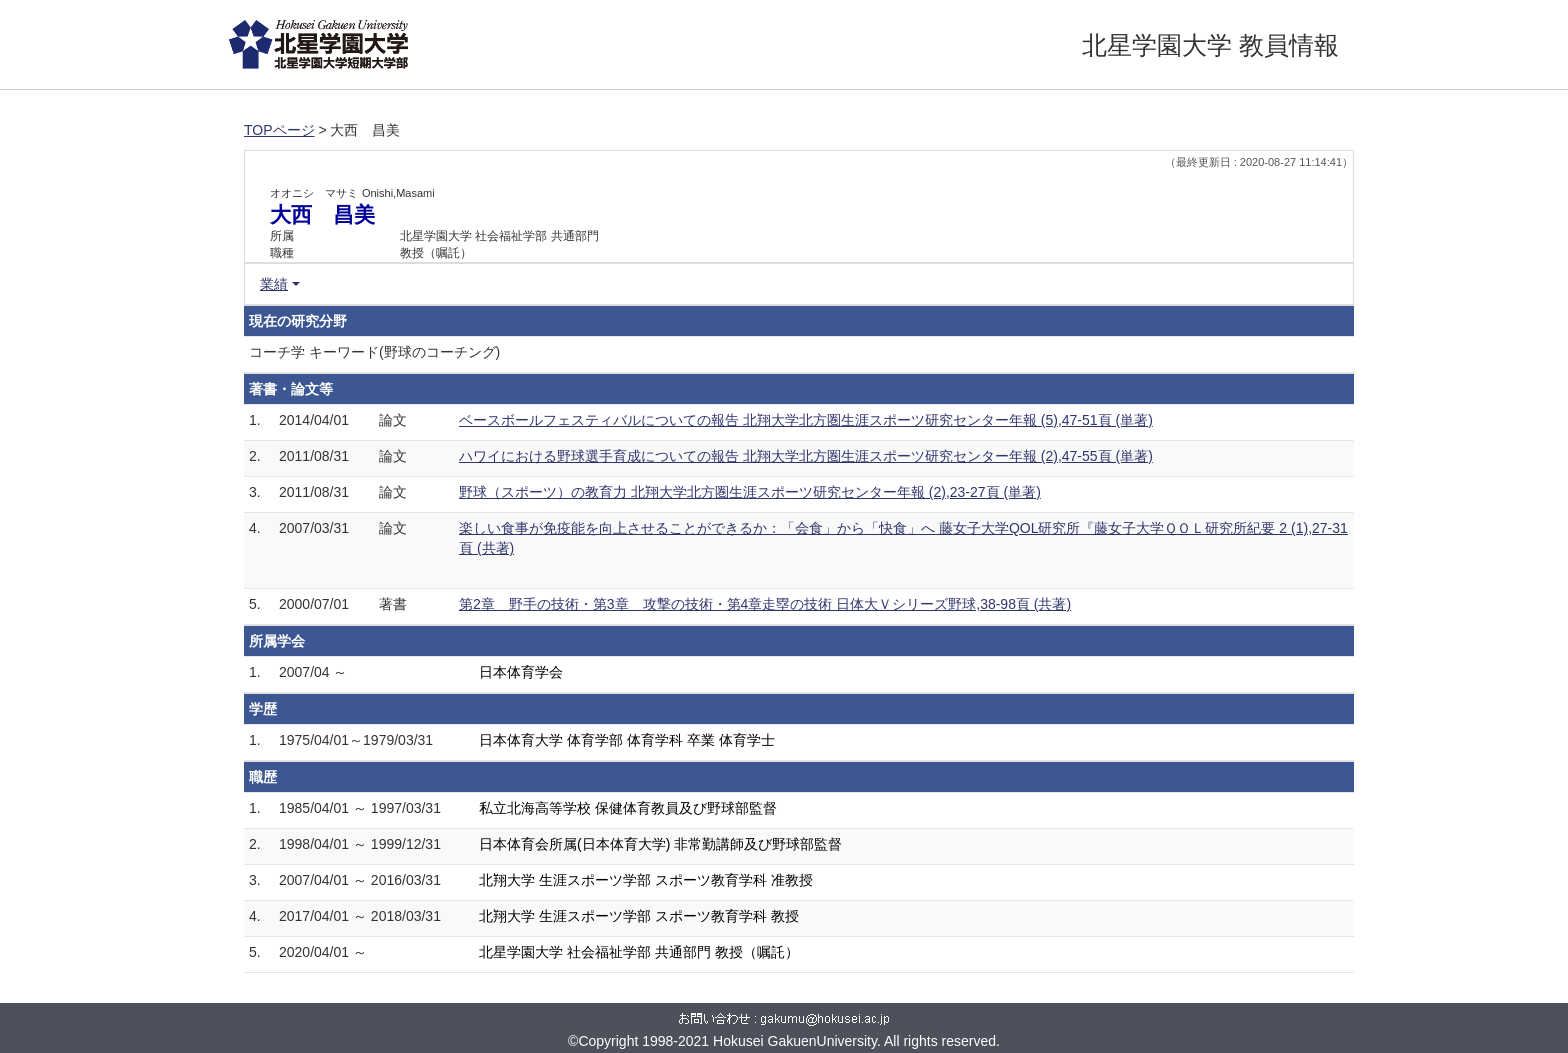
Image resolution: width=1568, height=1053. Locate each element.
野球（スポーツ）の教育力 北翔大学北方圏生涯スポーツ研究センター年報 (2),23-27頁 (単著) (750, 492)
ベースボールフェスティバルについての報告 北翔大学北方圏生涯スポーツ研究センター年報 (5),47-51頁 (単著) (806, 420)
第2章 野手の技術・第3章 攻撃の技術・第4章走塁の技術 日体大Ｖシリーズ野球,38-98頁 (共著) (765, 604)
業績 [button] (274, 284)
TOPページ (279, 130)
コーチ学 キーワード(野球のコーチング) (374, 352)
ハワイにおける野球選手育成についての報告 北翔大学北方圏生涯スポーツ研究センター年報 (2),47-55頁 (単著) (806, 456)
